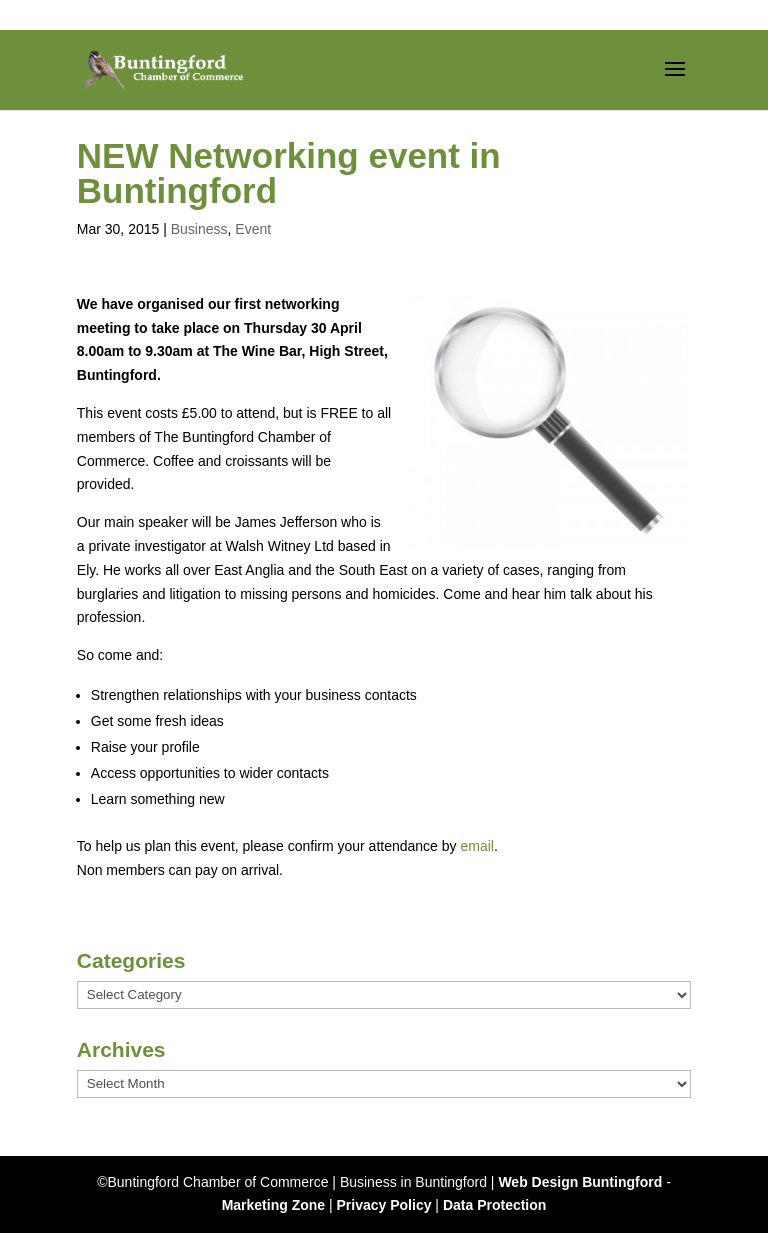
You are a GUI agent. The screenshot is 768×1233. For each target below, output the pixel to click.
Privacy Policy (384, 1205)
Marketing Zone (273, 1205)
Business (199, 229)
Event (253, 229)
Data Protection (494, 1205)
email (476, 846)
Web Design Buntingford (580, 1182)
